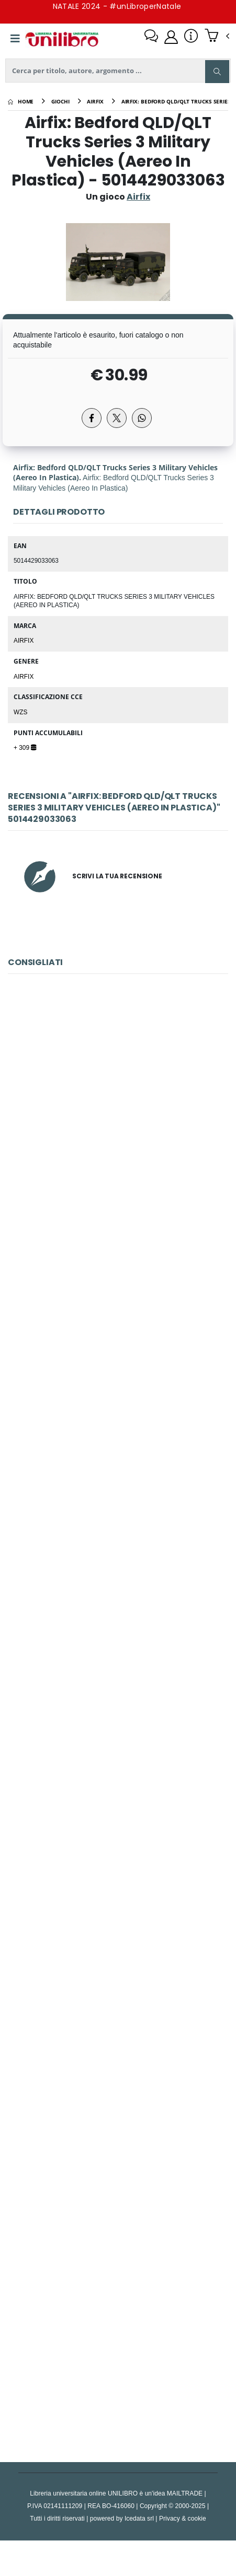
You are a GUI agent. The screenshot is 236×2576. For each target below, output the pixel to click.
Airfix (23, 640)
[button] (217, 37)
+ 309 (25, 747)
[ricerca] (118, 71)
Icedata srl (139, 2518)
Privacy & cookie (182, 2518)
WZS (20, 711)
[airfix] (95, 101)
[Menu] (15, 38)
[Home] (20, 101)
